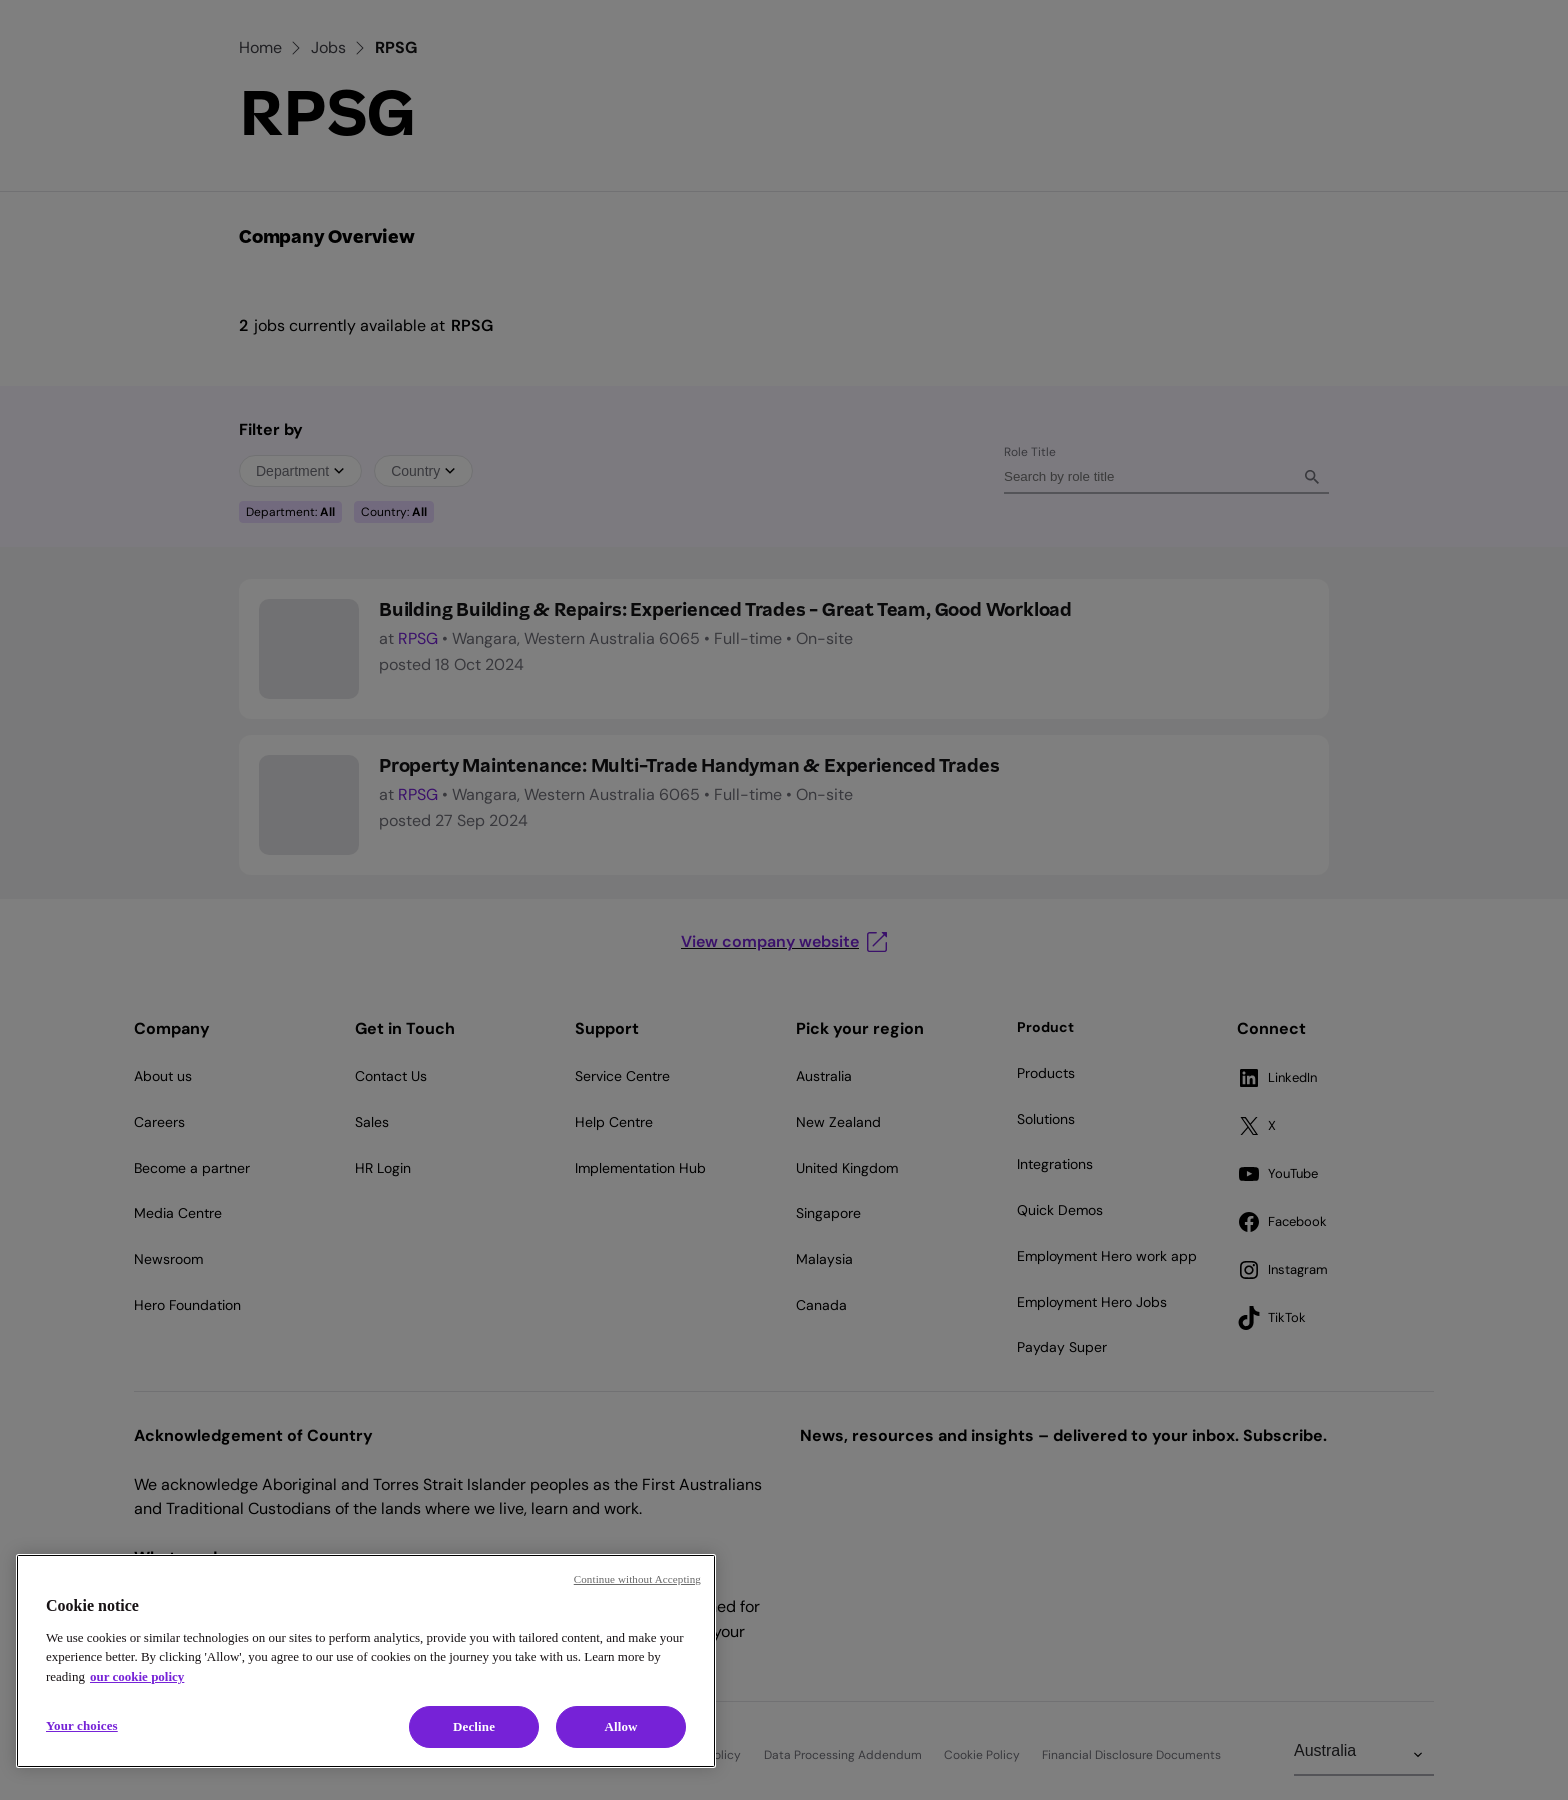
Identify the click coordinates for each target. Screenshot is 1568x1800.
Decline (474, 1726)
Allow (620, 1726)
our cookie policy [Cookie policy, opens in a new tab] (137, 1676)
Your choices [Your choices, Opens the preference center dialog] (82, 1725)
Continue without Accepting (637, 1579)
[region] (366, 1661)
